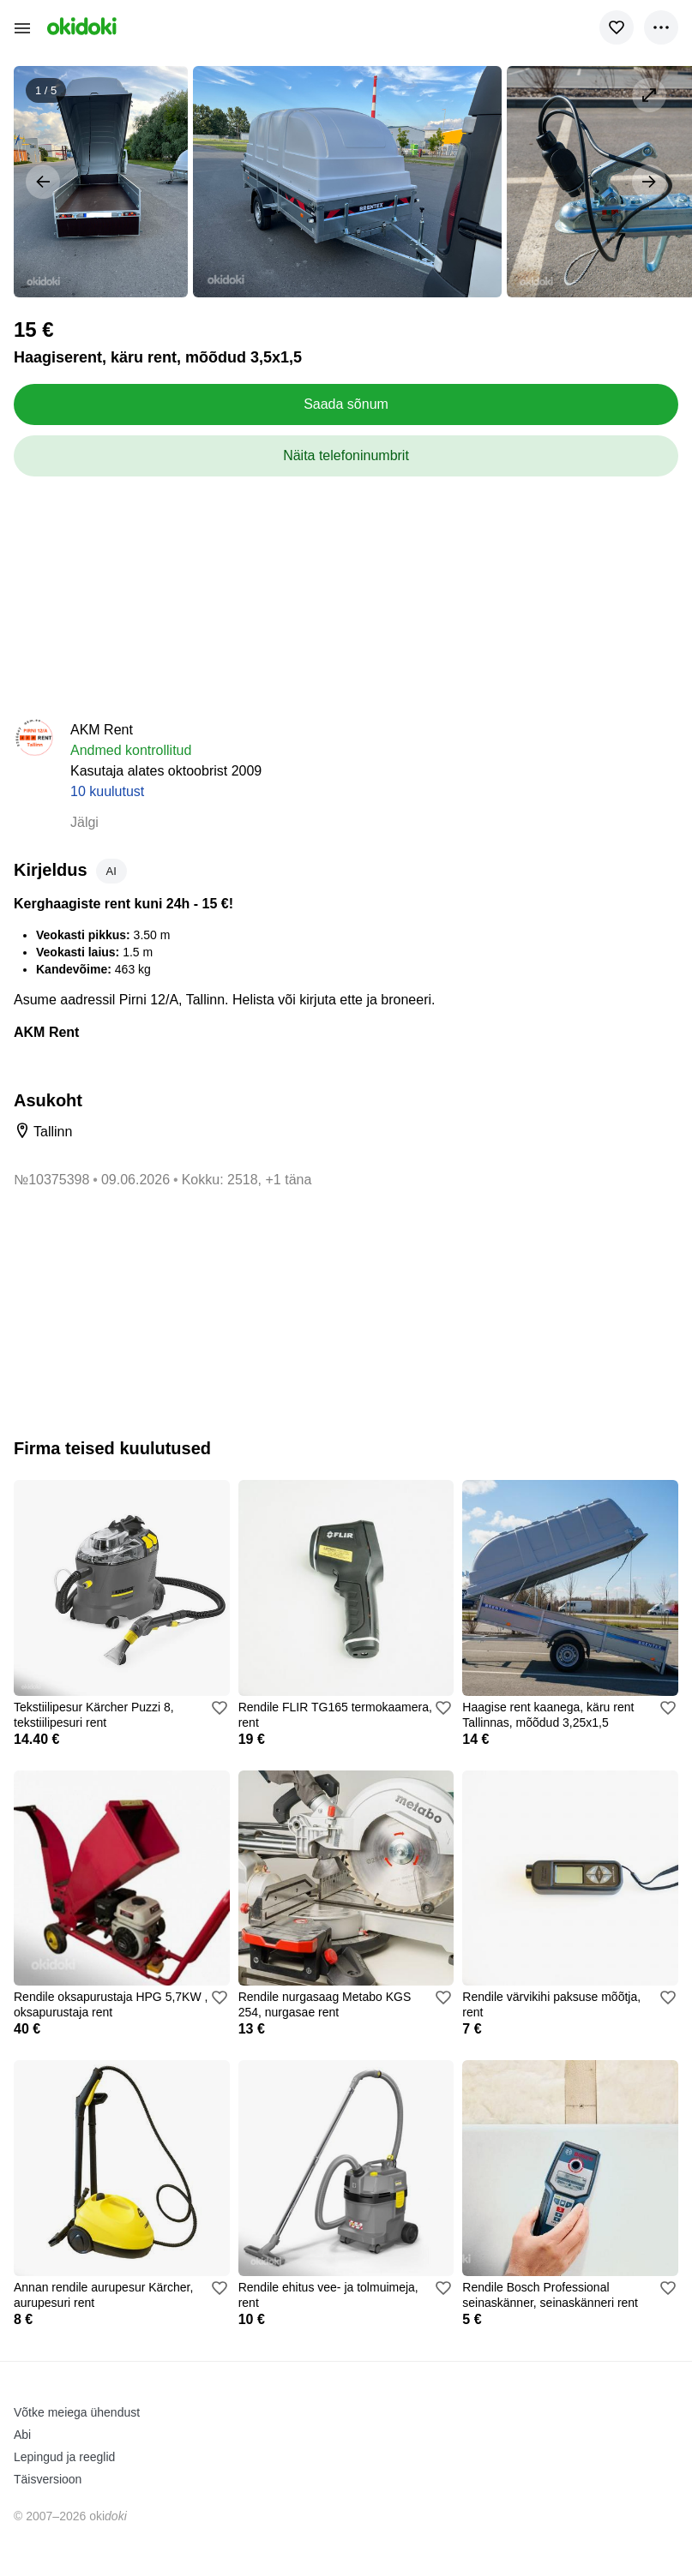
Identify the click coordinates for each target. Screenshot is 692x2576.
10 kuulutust (107, 791)
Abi (22, 2434)
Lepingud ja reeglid (64, 2457)
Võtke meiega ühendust (77, 2412)
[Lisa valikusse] (616, 27)
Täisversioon (47, 2479)
